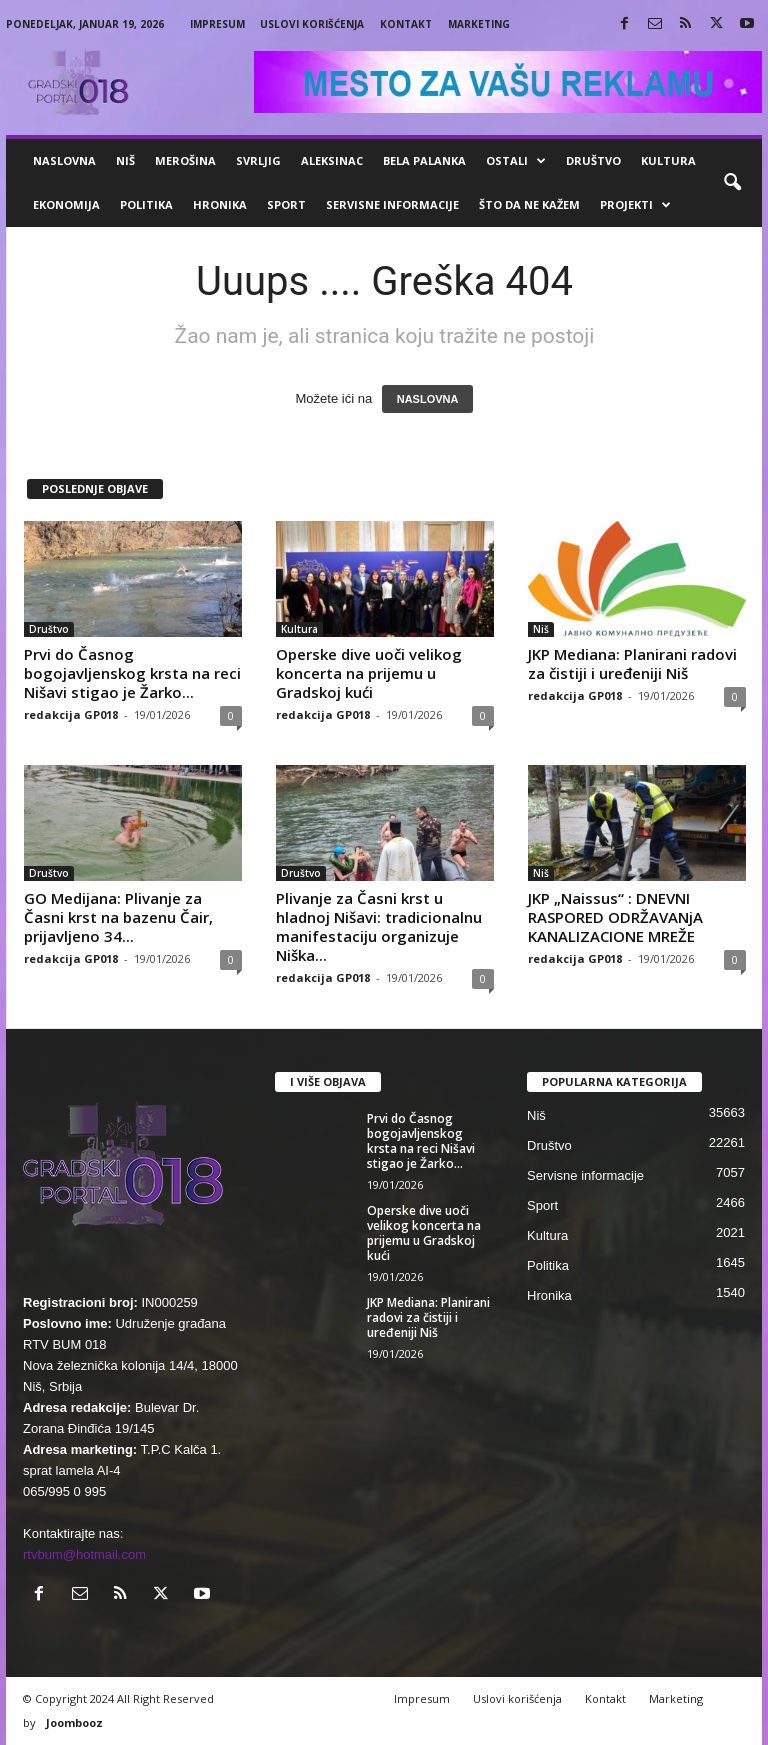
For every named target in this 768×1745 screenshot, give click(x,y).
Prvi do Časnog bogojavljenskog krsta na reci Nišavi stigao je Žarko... (132, 673)
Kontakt (406, 24)
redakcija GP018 (71, 714)
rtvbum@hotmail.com (84, 1554)
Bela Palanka (424, 160)
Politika (146, 204)
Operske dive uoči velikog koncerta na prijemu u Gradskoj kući (369, 673)
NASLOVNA (428, 399)
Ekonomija (66, 204)
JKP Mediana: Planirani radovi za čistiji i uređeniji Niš (632, 663)
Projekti (635, 205)
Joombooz (74, 1722)
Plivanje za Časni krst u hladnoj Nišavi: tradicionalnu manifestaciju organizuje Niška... (379, 926)
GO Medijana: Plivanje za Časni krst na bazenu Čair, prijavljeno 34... (118, 917)
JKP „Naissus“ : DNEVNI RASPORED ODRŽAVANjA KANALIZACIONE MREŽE (615, 917)
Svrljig (258, 160)
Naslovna (64, 160)
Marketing (479, 24)
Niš (125, 160)
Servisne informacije (392, 204)
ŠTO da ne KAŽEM (529, 204)
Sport (286, 204)
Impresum (217, 24)
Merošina (185, 160)
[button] (732, 183)
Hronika (220, 204)
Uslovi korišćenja (312, 24)
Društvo (593, 160)
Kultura (668, 160)
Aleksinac (332, 160)
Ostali (516, 161)
